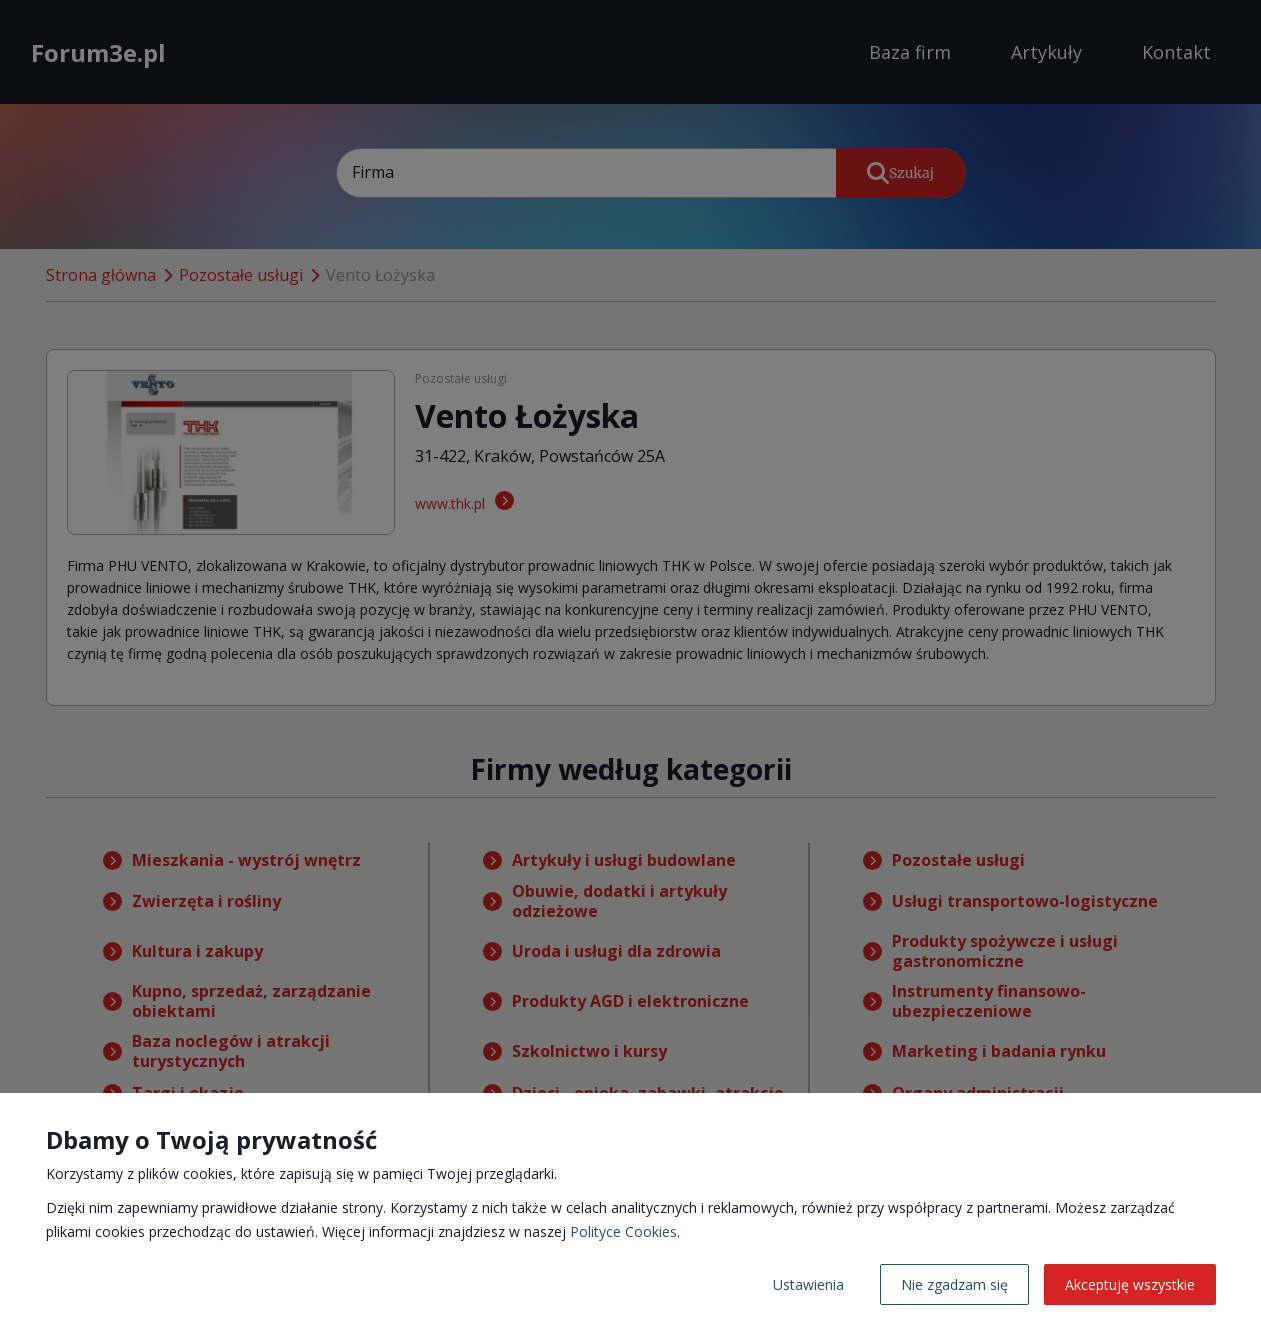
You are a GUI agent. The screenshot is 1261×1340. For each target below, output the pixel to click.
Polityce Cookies (623, 1231)
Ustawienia (808, 1284)
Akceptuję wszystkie (1130, 1284)
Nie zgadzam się (954, 1284)
